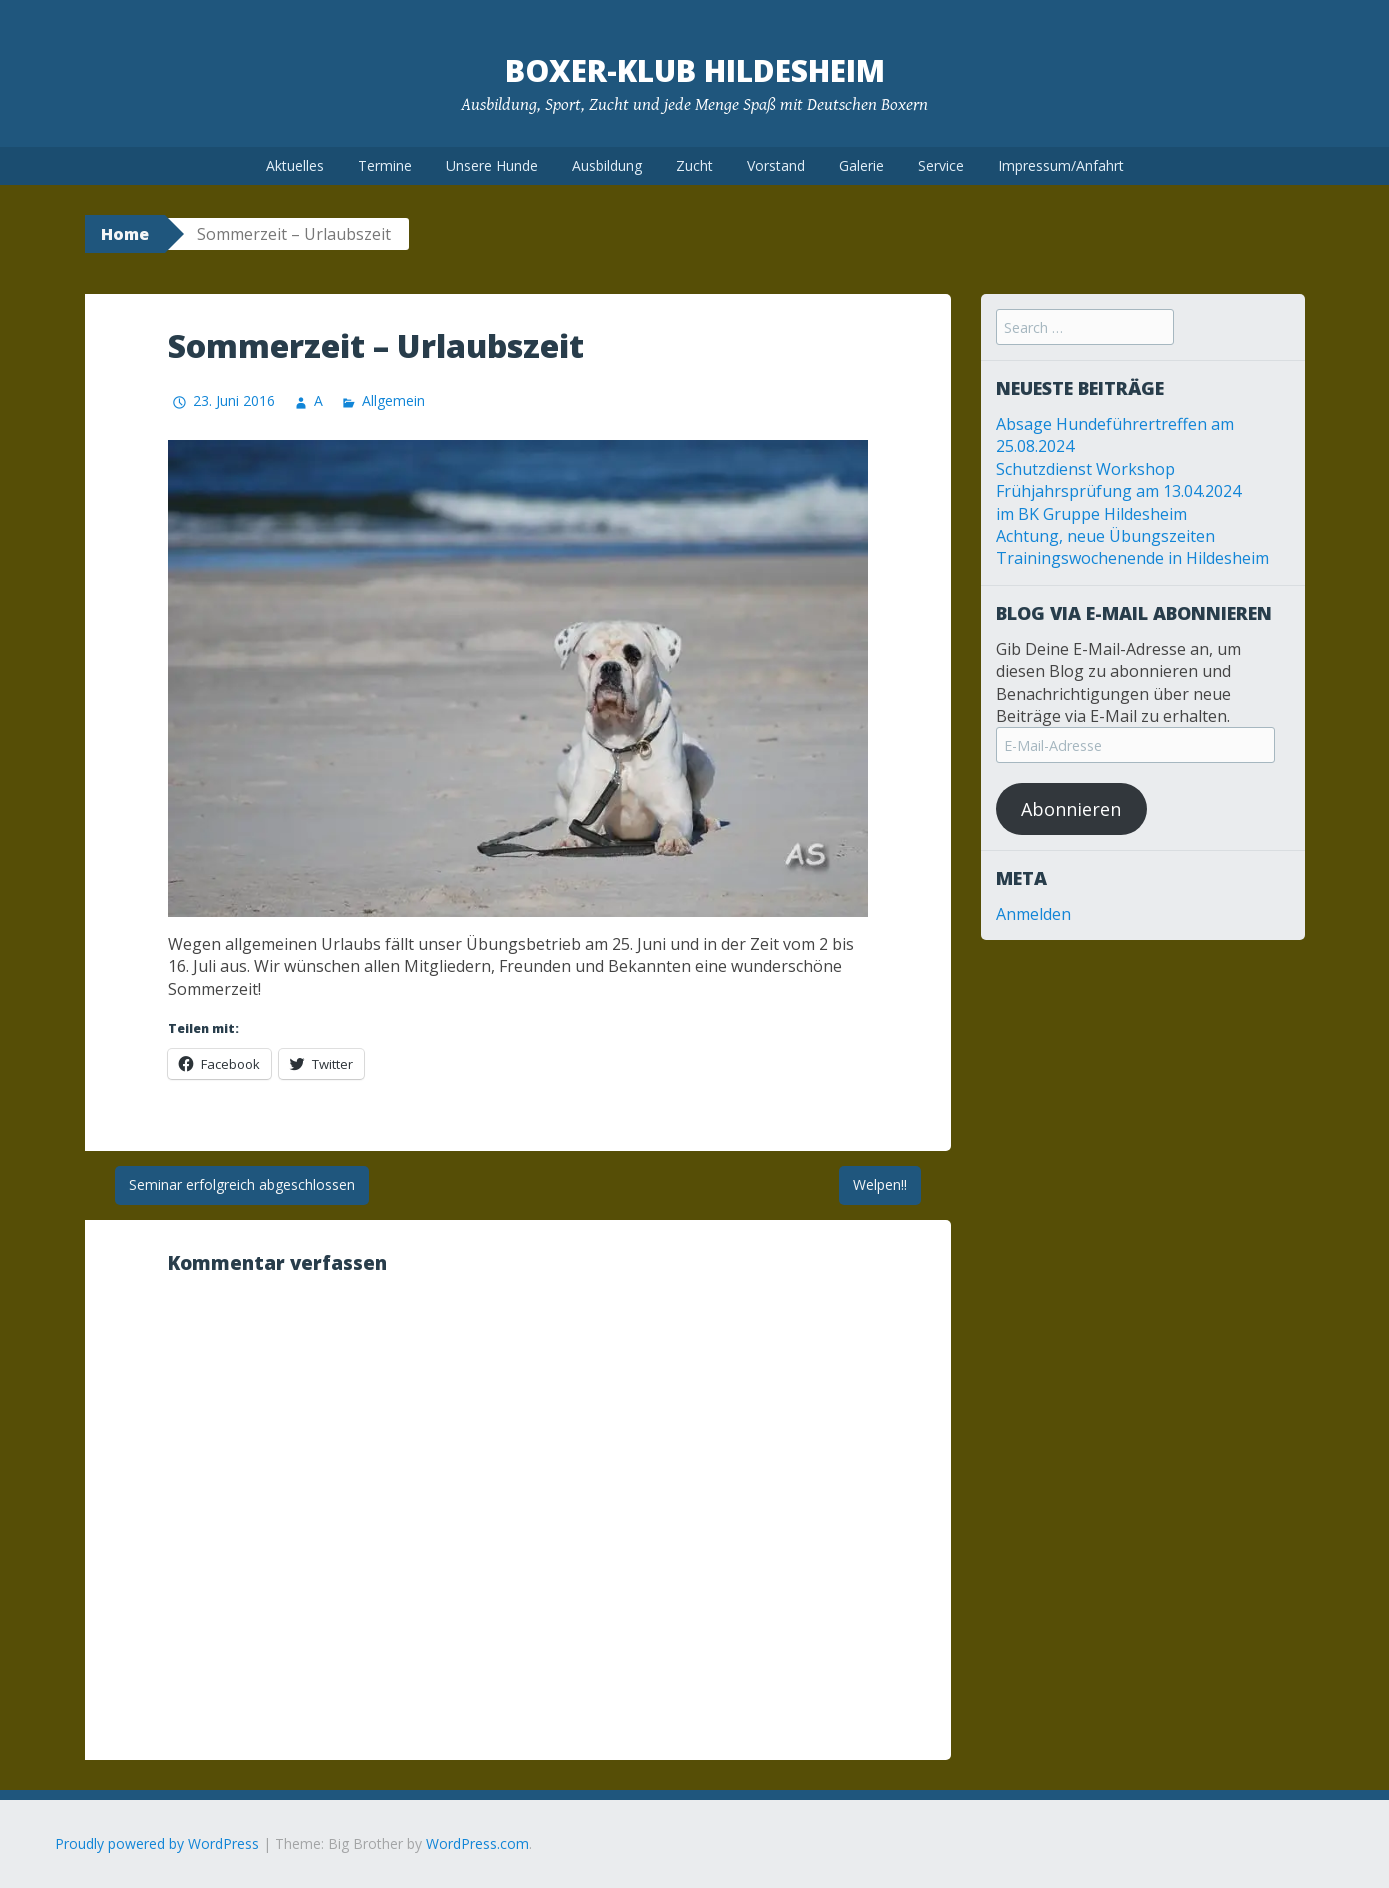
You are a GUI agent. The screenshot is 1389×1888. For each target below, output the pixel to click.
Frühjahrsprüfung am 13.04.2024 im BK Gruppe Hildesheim (1118, 502)
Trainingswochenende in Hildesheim (1132, 558)
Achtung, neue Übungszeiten (1105, 536)
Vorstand (776, 165)
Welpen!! (880, 1184)
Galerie (861, 165)
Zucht (694, 165)
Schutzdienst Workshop (1085, 469)
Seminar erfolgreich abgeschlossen (242, 1184)
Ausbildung (607, 165)
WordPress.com (477, 1843)
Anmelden (1033, 914)
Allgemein (393, 400)
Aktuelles (295, 165)
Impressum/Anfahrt (1061, 165)
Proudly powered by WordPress (157, 1843)
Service (941, 165)
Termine (385, 165)
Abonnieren (1071, 809)
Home (125, 234)
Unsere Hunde (492, 165)
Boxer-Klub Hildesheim (695, 70)
